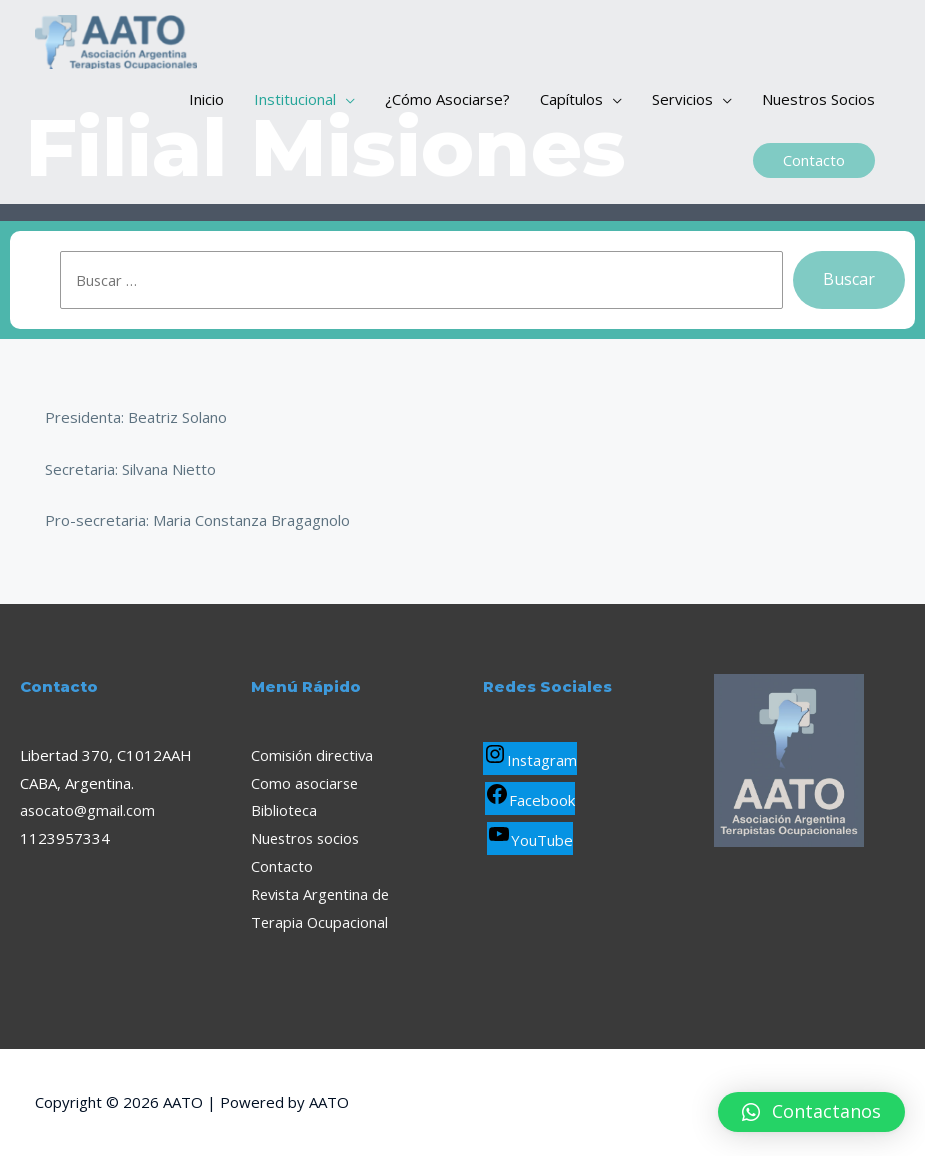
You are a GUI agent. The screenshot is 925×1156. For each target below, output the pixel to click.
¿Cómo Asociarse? (447, 105)
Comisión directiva (313, 755)
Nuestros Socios (818, 105)
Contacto (282, 866)
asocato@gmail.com (88, 810)
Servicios (682, 105)
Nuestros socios (307, 838)
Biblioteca (284, 810)
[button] (811, 1112)
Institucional (295, 105)
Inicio (206, 105)
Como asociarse (306, 783)
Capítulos (571, 105)
